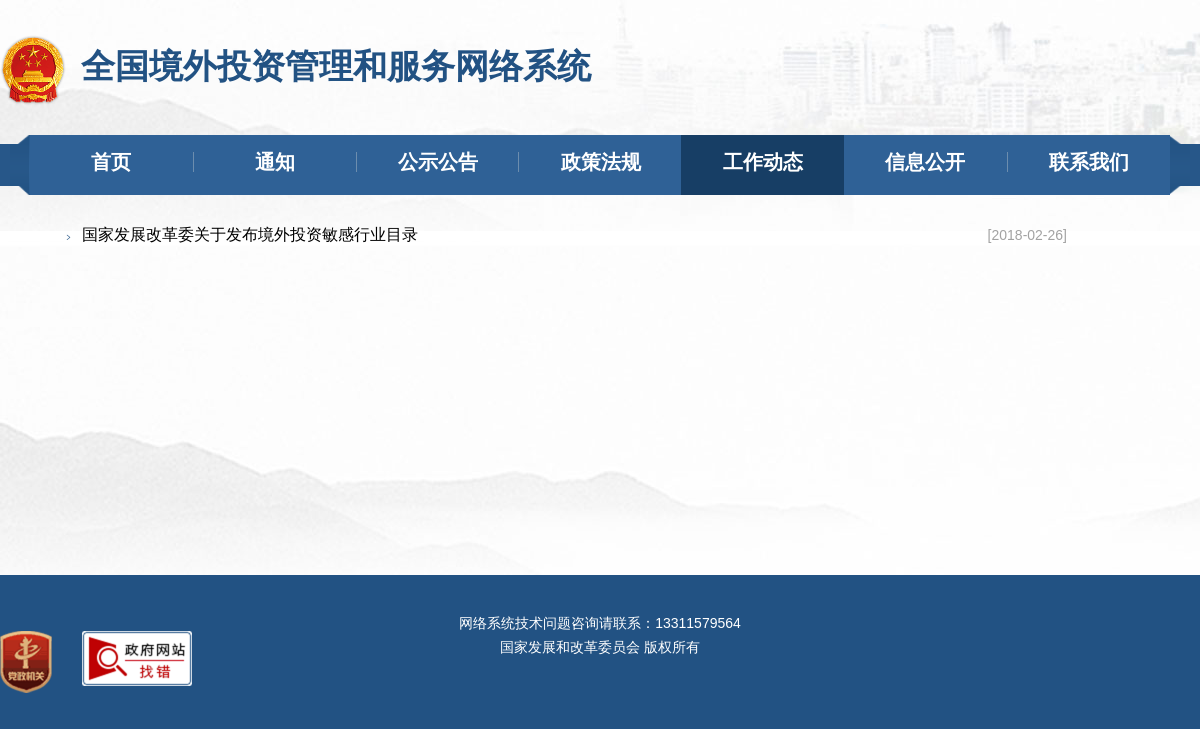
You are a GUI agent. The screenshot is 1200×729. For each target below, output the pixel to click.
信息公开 (925, 162)
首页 (111, 162)
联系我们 (1089, 162)
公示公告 (438, 162)
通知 (275, 162)
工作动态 (763, 162)
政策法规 (601, 162)
